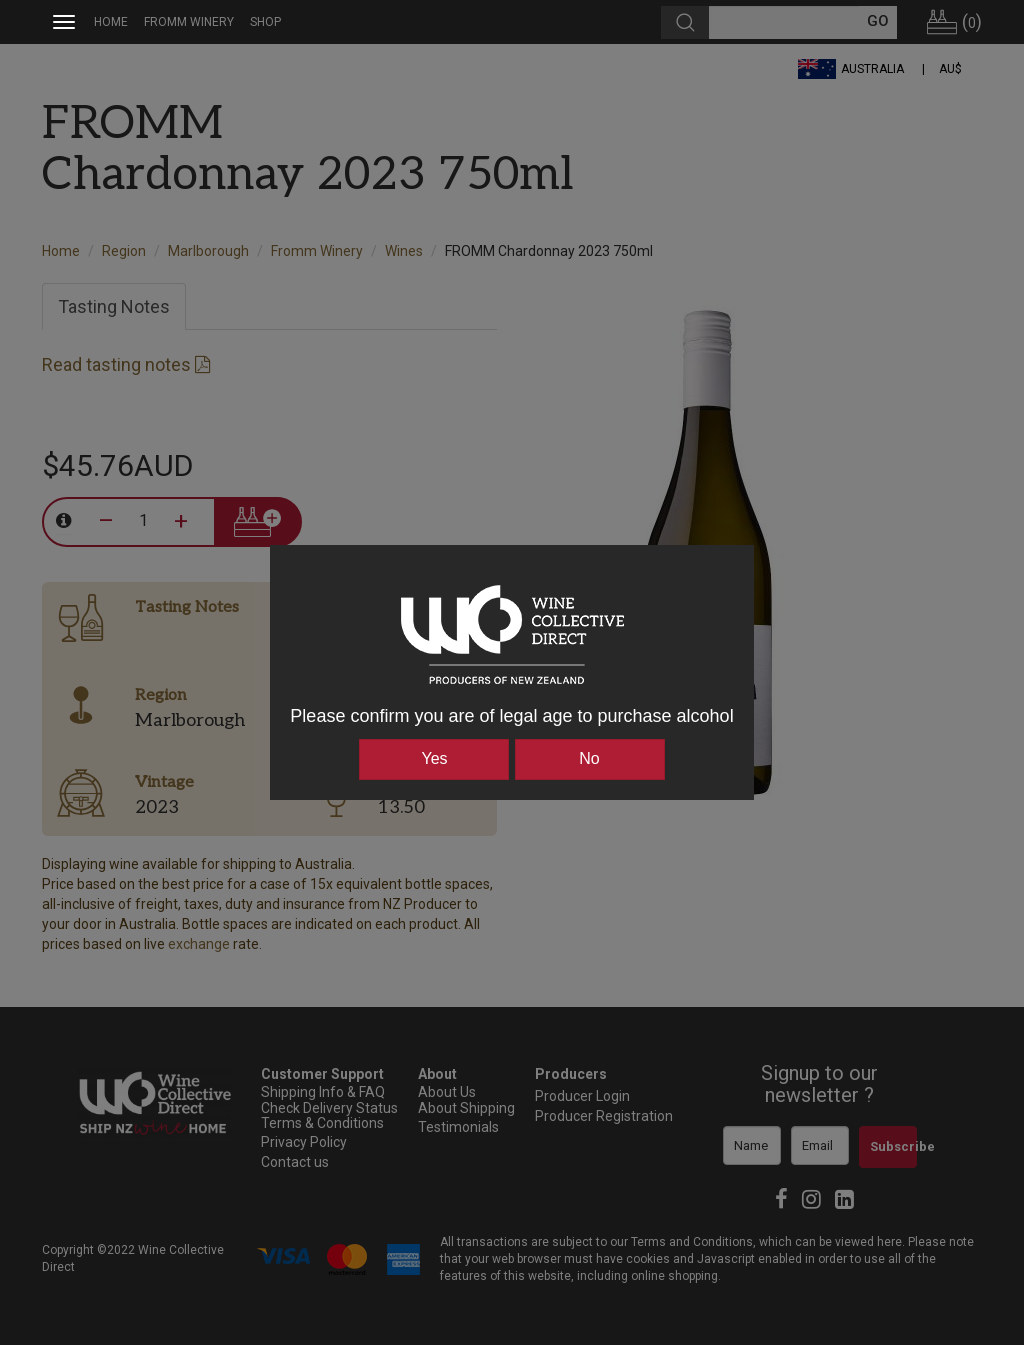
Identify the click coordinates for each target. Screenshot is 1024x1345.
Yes (434, 758)
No (589, 758)
